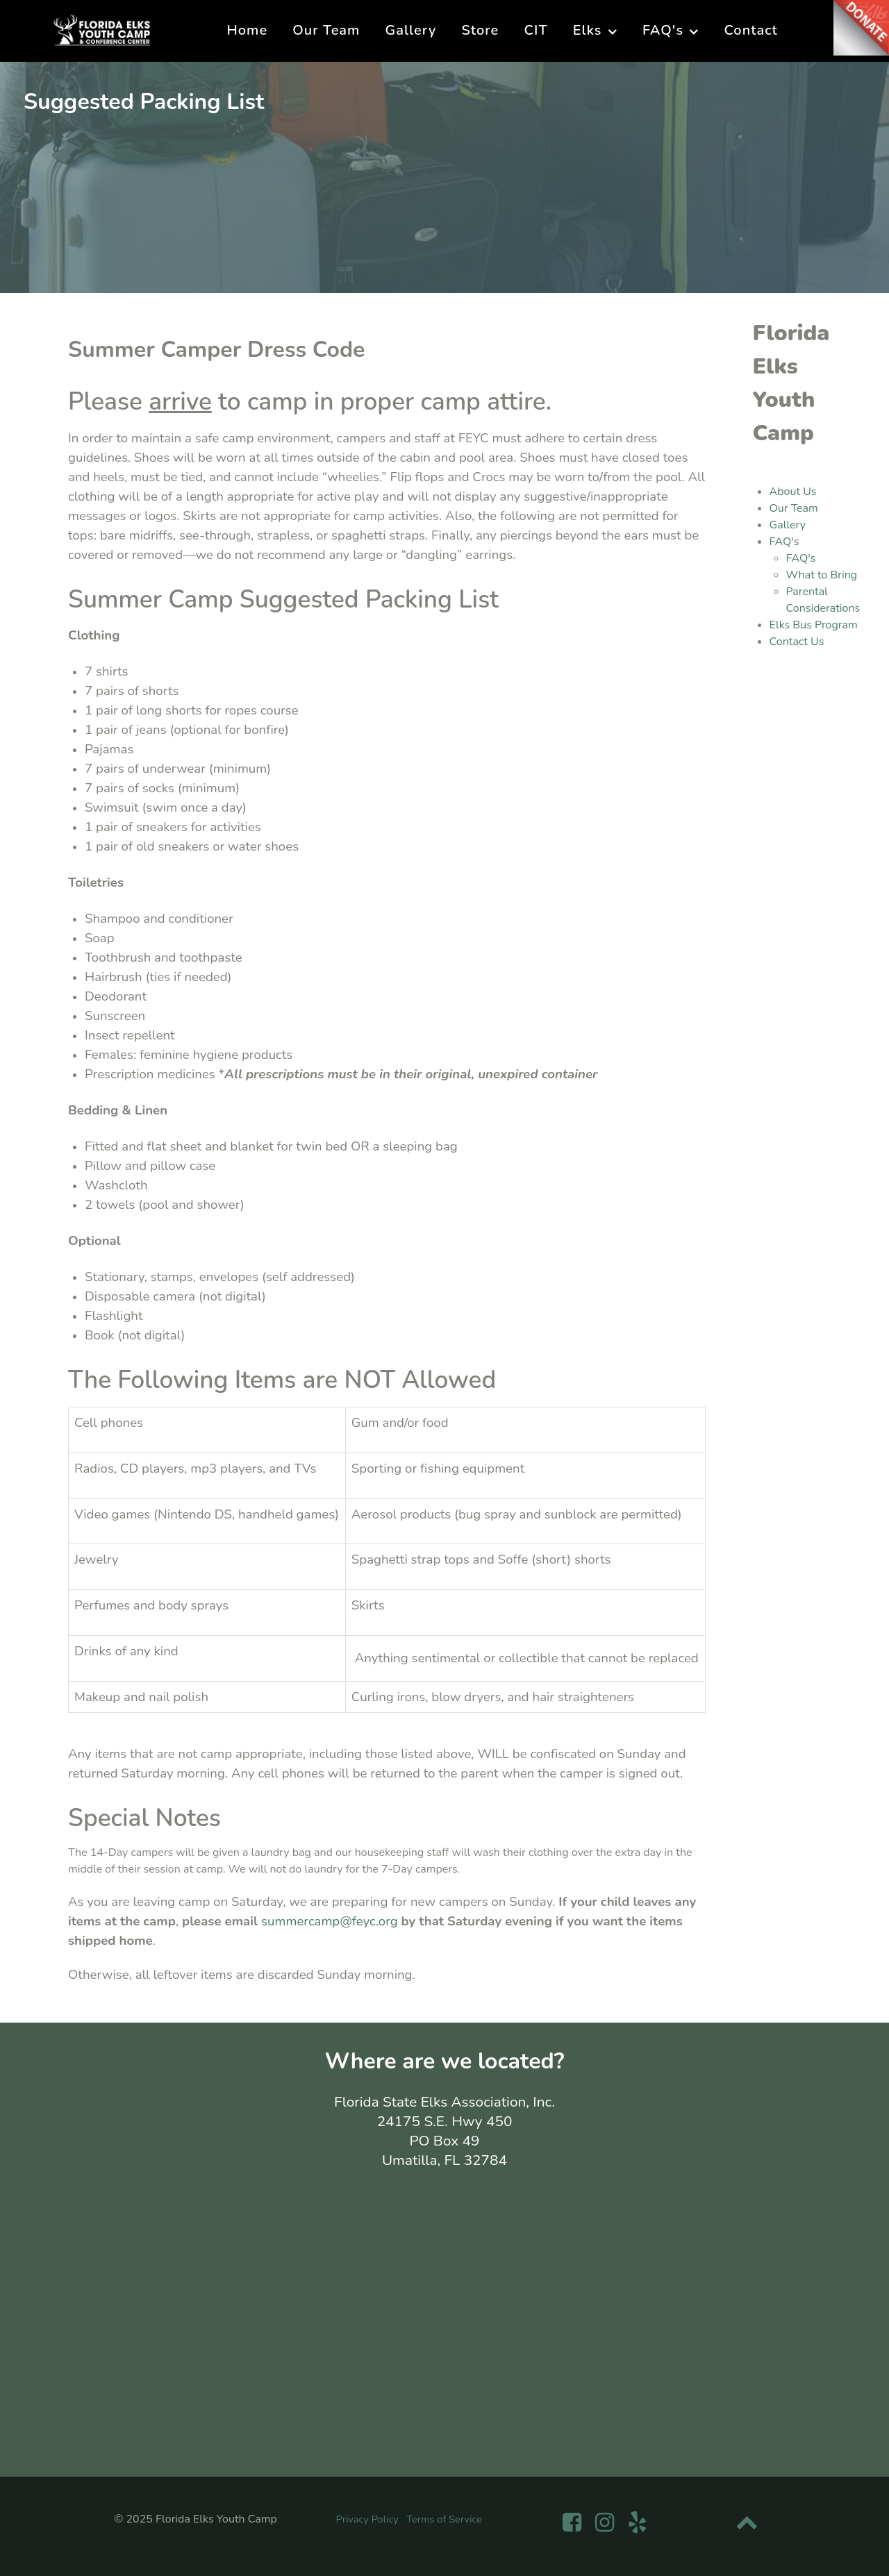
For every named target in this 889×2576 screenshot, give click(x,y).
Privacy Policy (367, 2519)
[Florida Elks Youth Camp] (102, 29)
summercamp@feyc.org (331, 1921)
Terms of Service (444, 2519)
